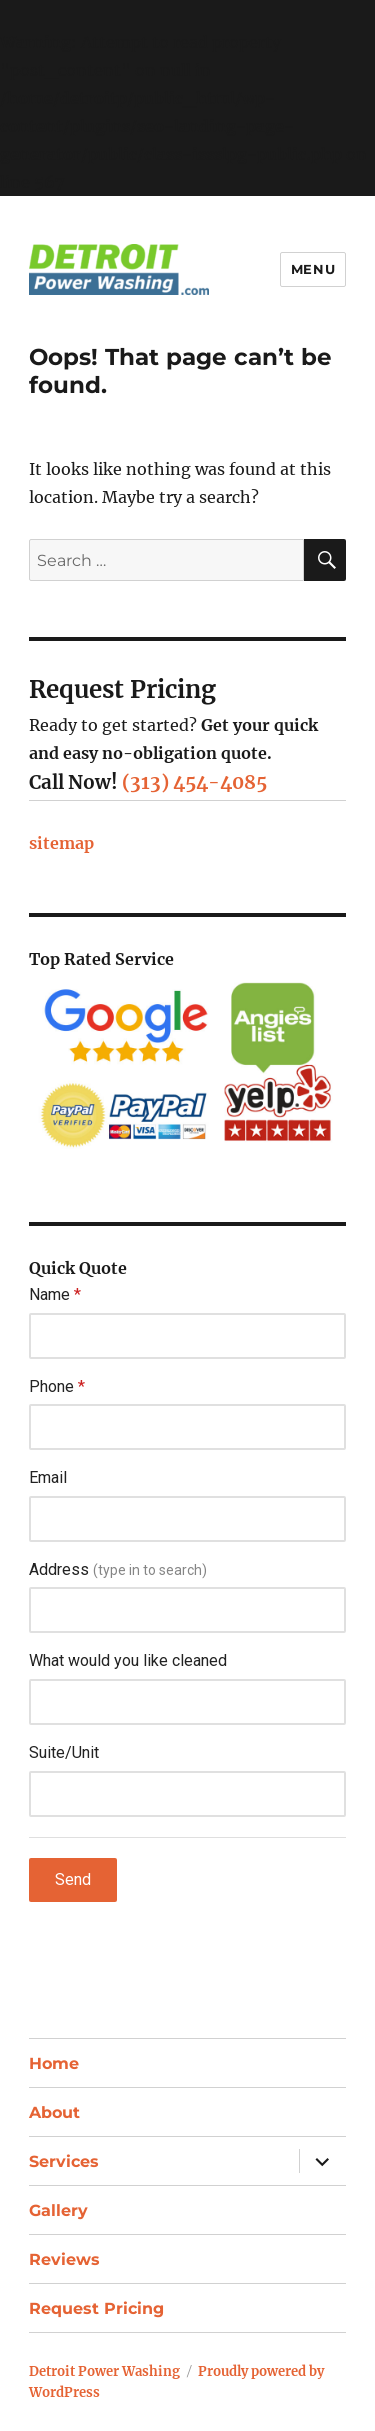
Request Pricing (96, 2308)
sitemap (61, 843)
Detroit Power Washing (104, 2371)
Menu (313, 269)
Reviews (64, 2259)
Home (54, 2063)
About (54, 2112)
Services (64, 2161)
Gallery (58, 2210)
